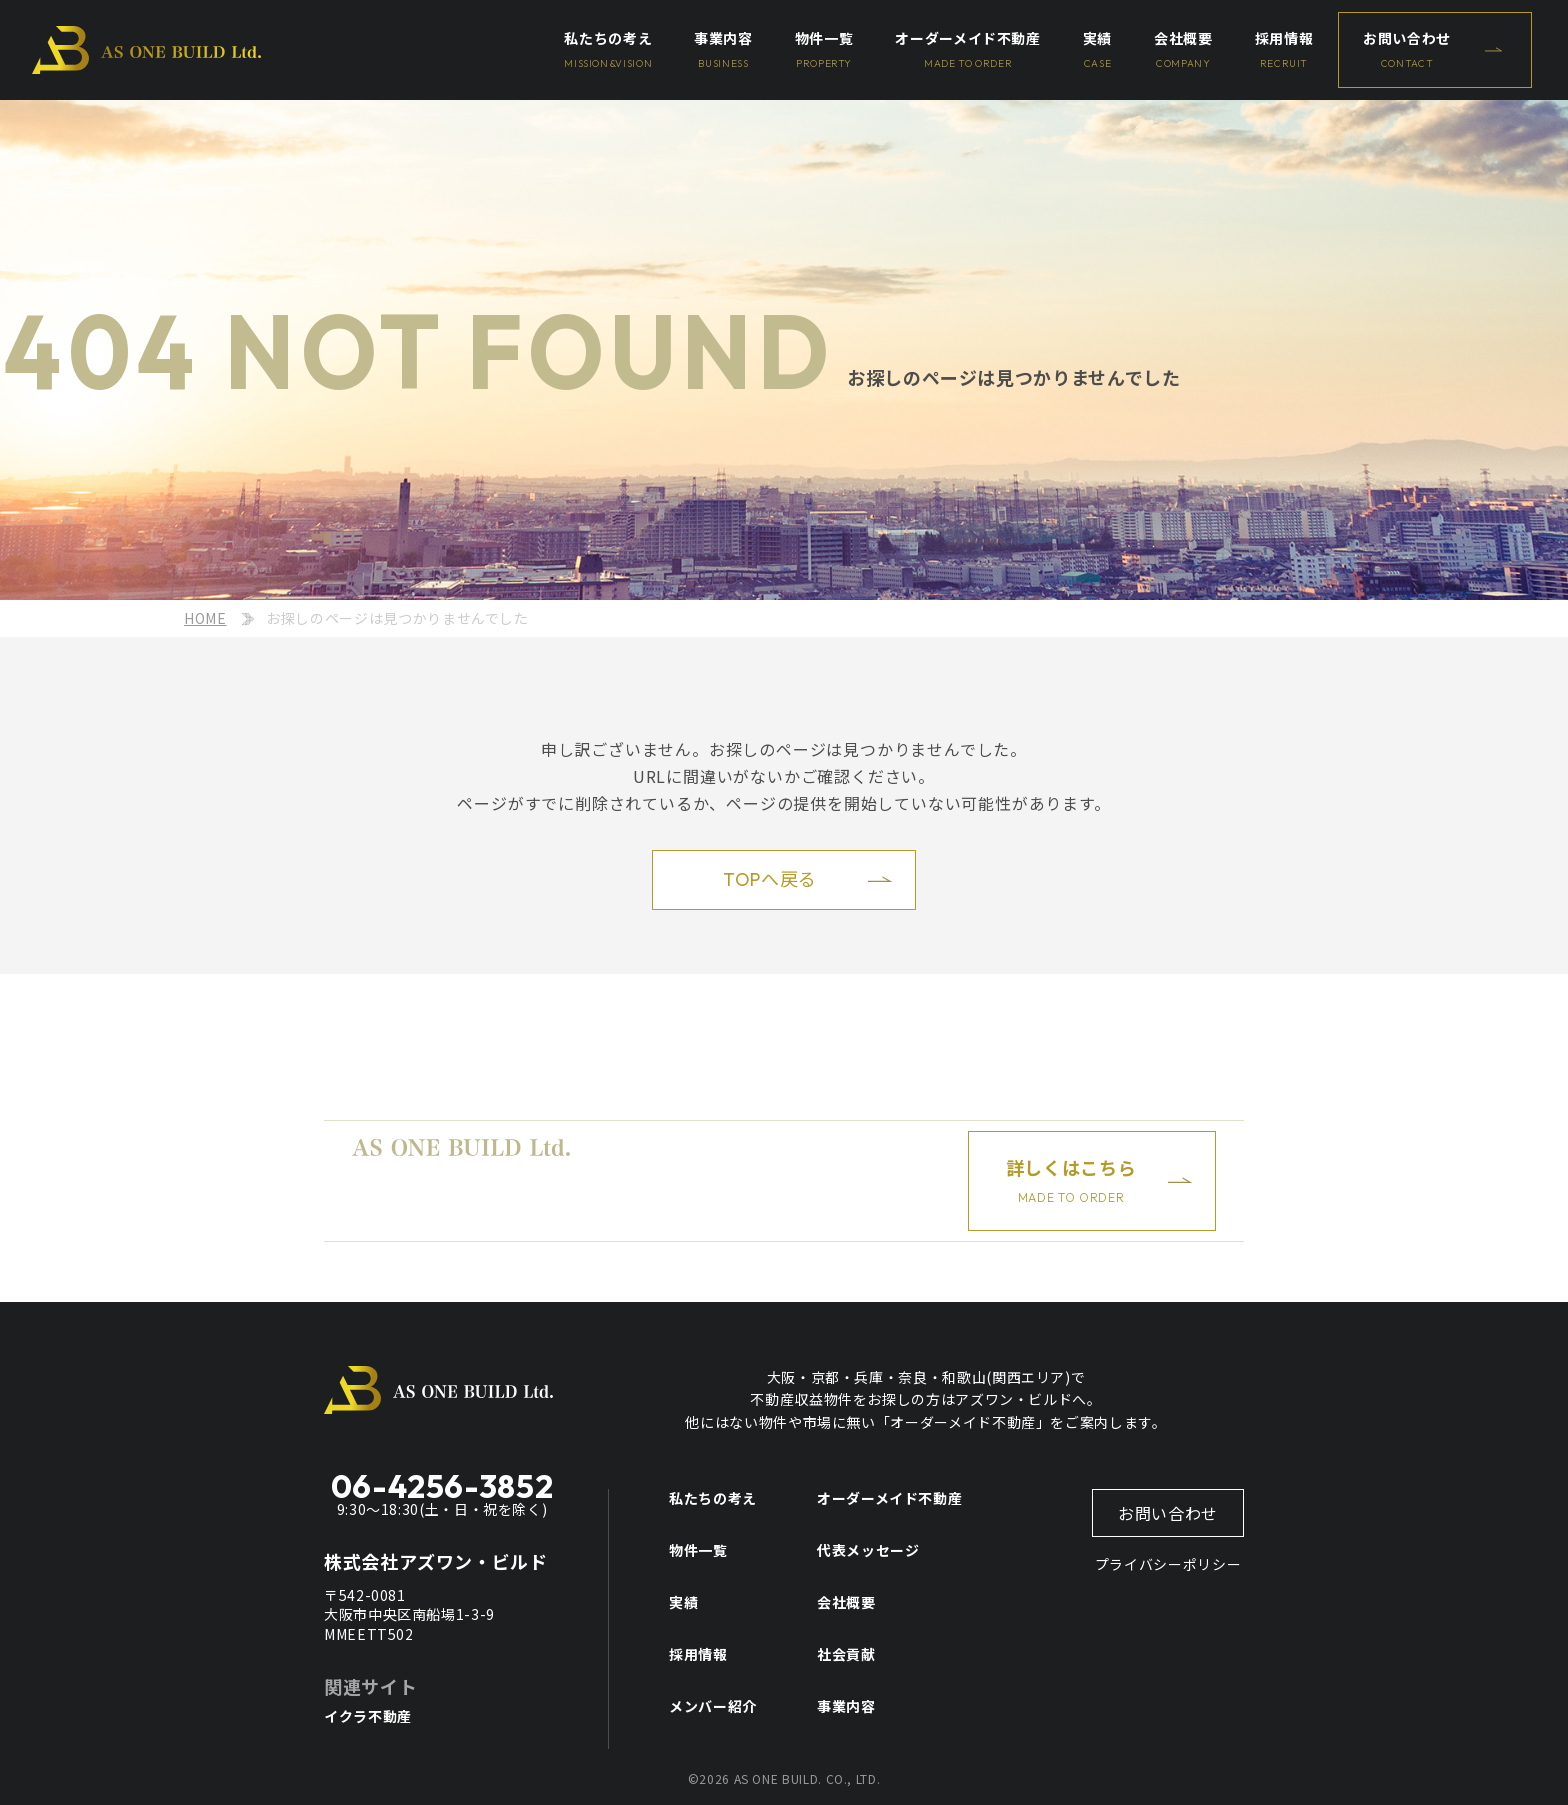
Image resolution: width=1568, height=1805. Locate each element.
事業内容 (846, 1706)
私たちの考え (713, 1498)
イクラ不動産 (368, 1716)
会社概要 (846, 1602)
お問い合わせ (1168, 1513)
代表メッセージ (868, 1550)
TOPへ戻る (770, 879)
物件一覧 (698, 1550)
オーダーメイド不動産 (889, 1498)
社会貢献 (846, 1654)
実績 (683, 1602)
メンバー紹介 (713, 1706)
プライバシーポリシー (1168, 1564)
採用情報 (698, 1654)
